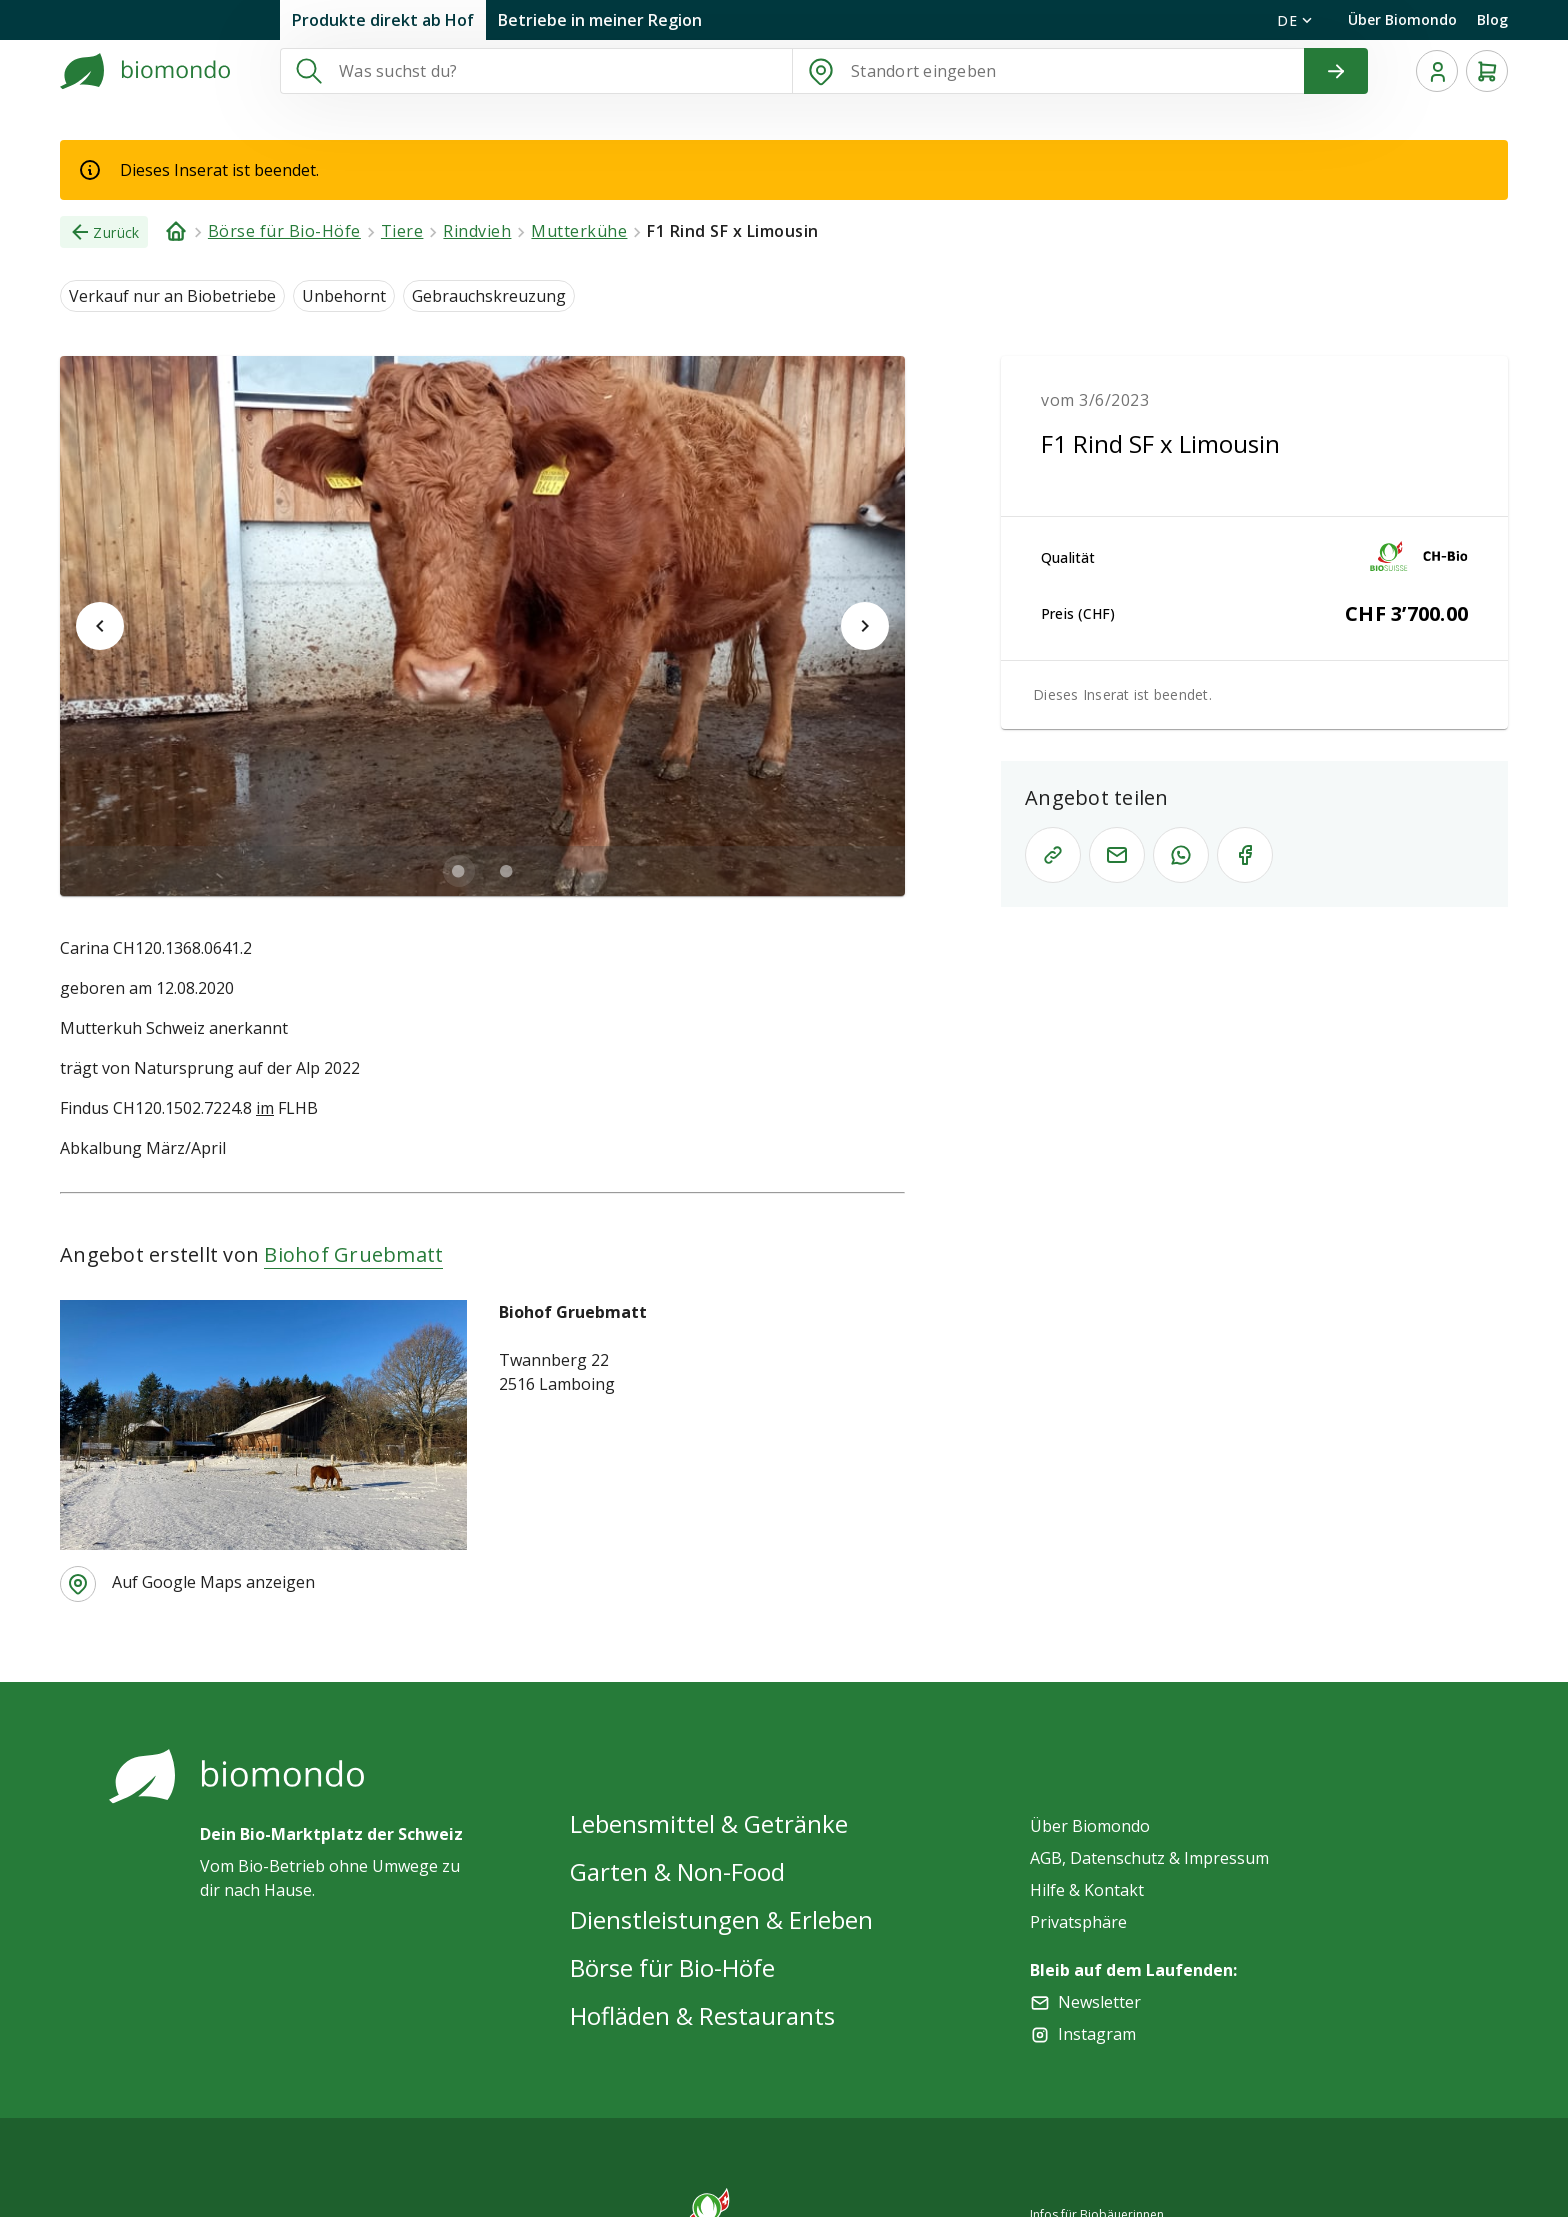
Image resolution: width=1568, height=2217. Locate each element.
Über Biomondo (1402, 19)
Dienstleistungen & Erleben (721, 1919)
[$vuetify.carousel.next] (865, 626)
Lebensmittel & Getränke (709, 1823)
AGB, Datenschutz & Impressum (1149, 1858)
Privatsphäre (1078, 1922)
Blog (1492, 19)
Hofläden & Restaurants (702, 2015)
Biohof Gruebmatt (353, 1254)
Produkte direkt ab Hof (383, 20)
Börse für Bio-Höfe (672, 1967)
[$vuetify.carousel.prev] (100, 626)
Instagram (1097, 2034)
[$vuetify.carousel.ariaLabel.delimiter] (459, 871)
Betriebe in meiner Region (600, 20)
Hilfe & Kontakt (1087, 1890)
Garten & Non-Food (677, 1871)
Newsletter (1099, 2002)
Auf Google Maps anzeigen (213, 1582)
